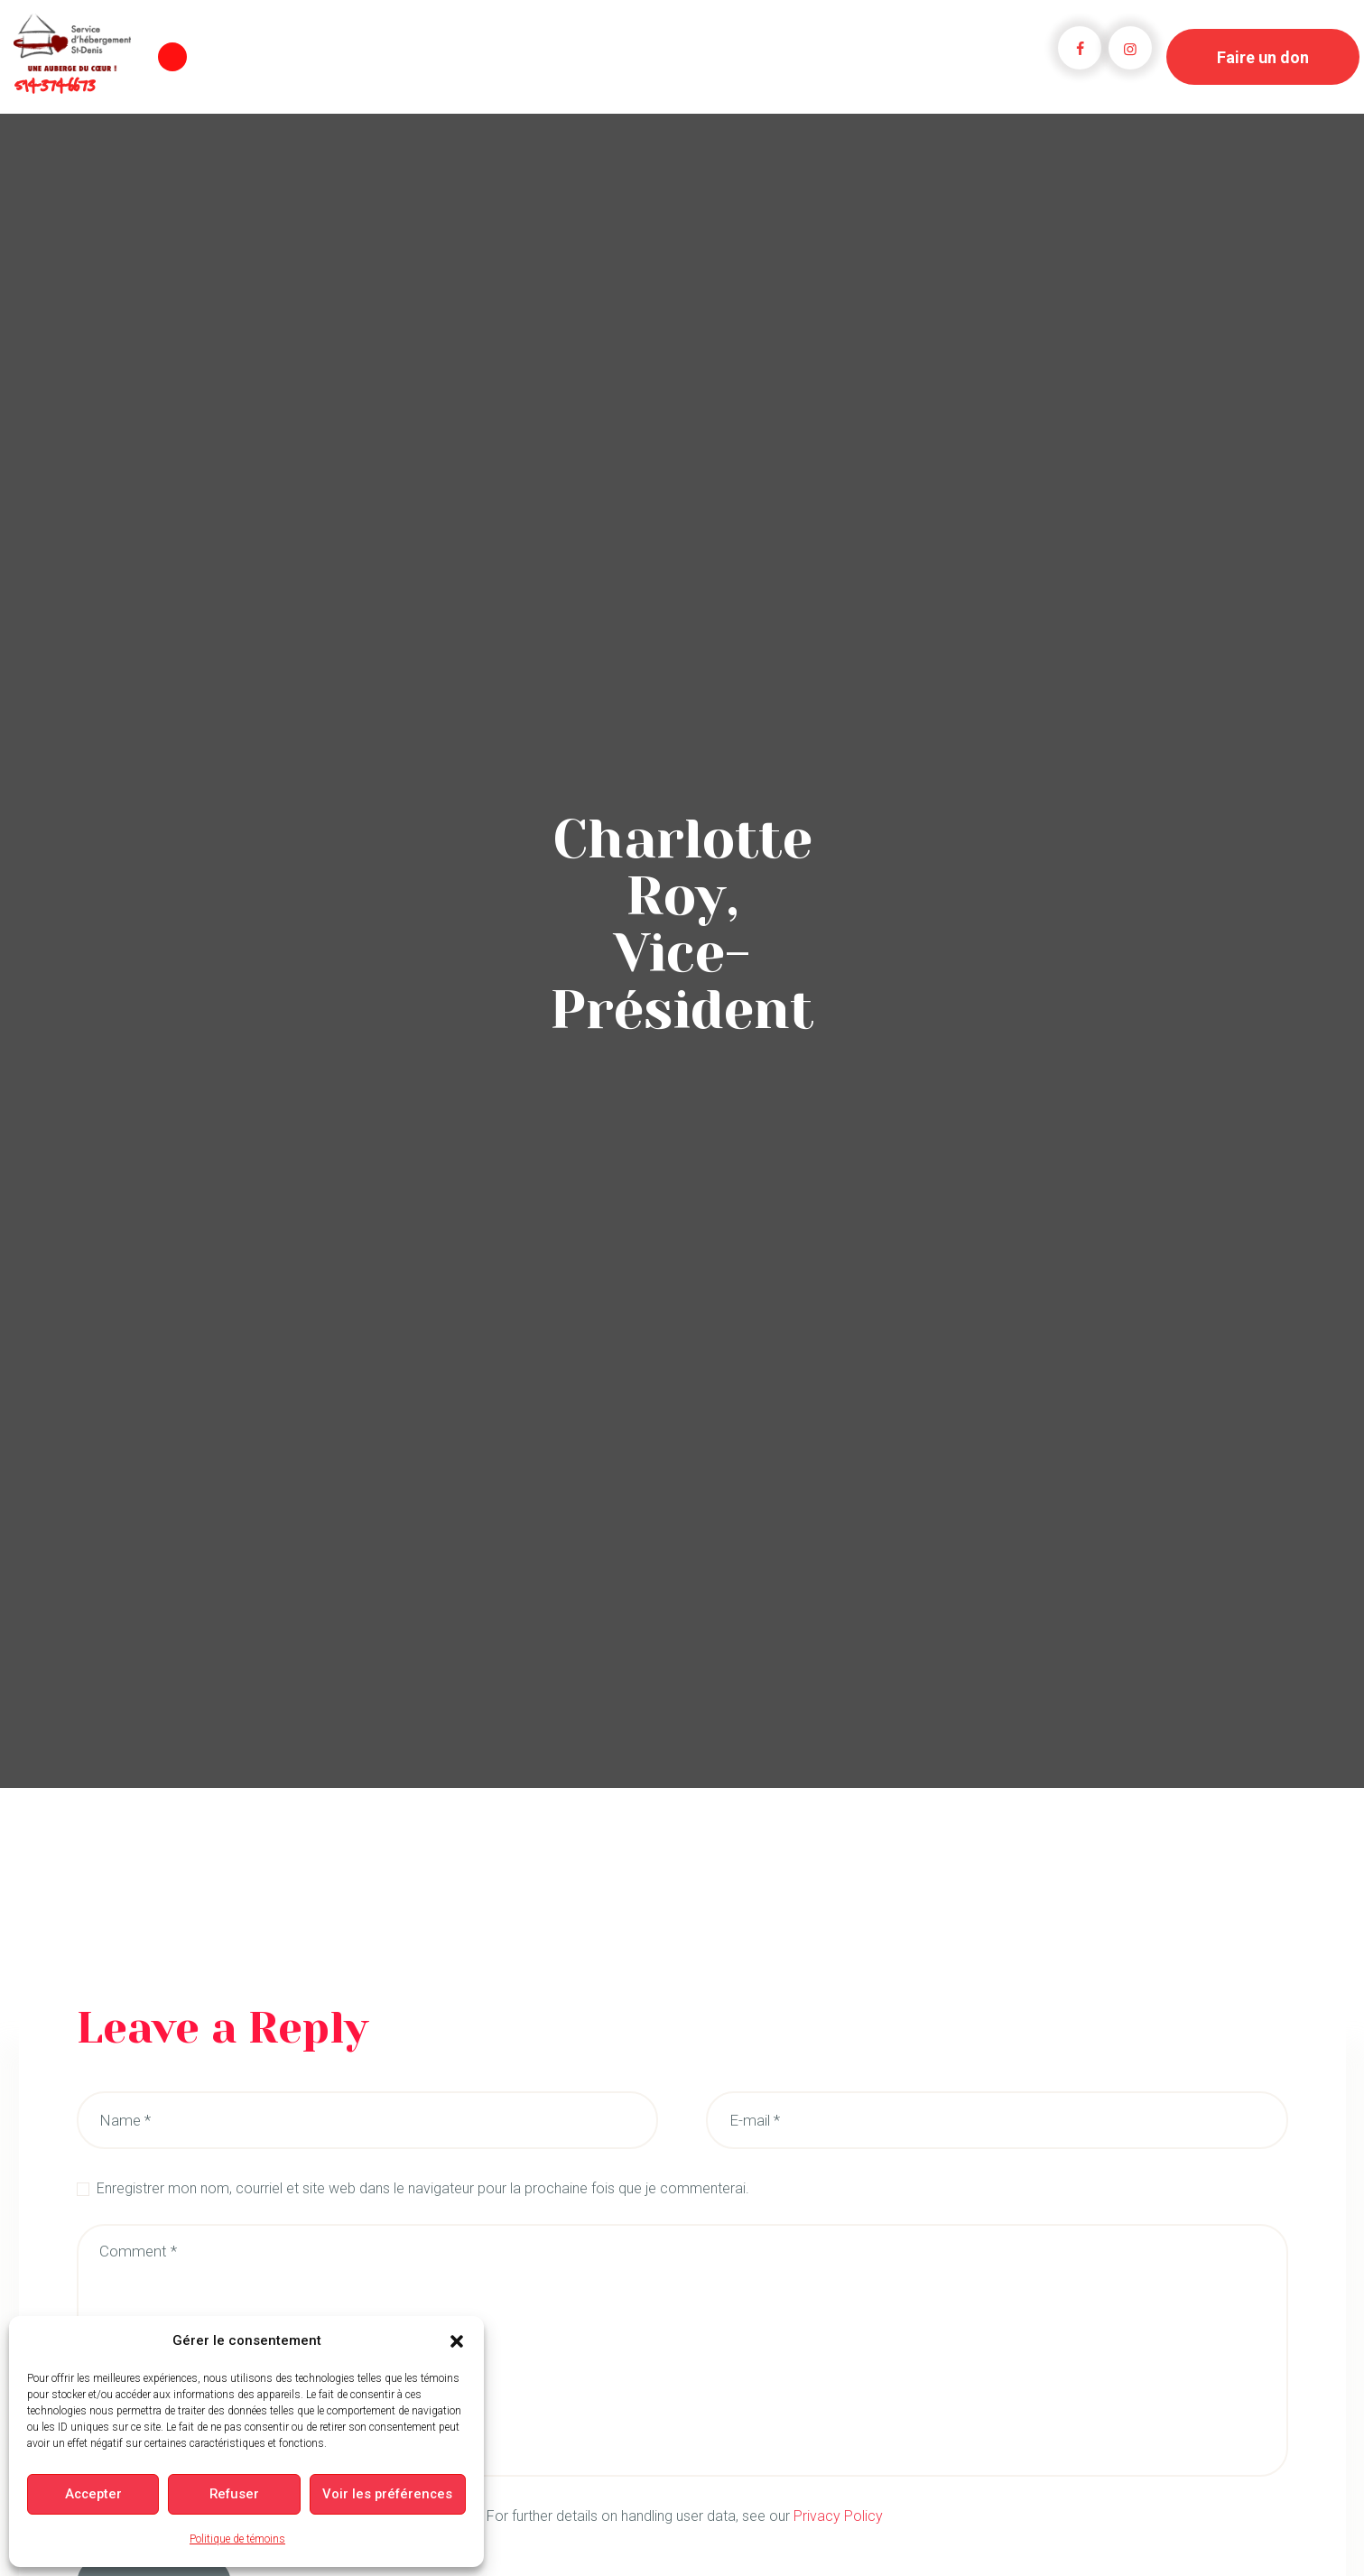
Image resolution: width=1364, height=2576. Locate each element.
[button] (457, 2341)
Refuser (236, 2495)
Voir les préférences (389, 2495)
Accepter (94, 2495)
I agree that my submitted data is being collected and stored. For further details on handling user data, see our (490, 2516)
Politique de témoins (237, 2539)
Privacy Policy (838, 2516)
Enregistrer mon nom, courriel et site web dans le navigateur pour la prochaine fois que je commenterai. (423, 2188)
